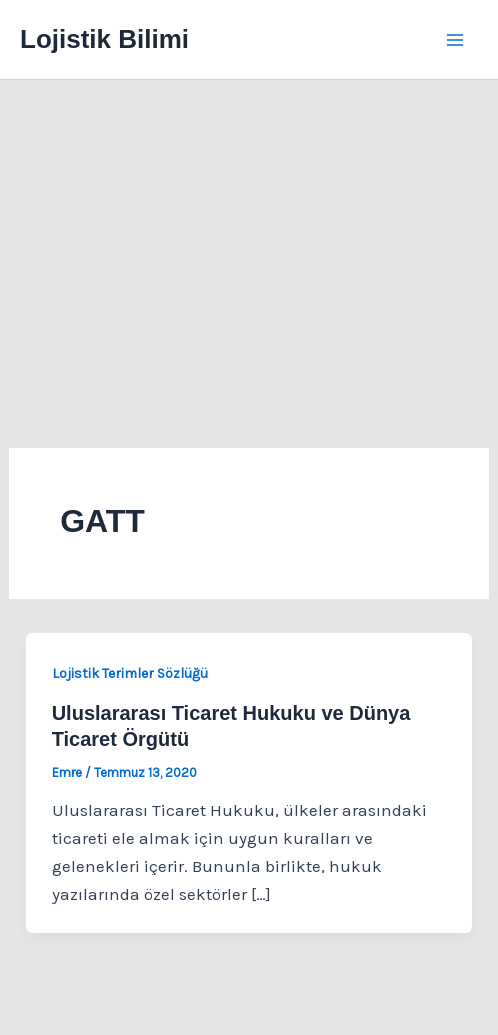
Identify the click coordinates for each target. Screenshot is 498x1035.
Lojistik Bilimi (104, 39)
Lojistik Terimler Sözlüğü (130, 673)
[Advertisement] (249, 230)
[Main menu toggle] (456, 40)
